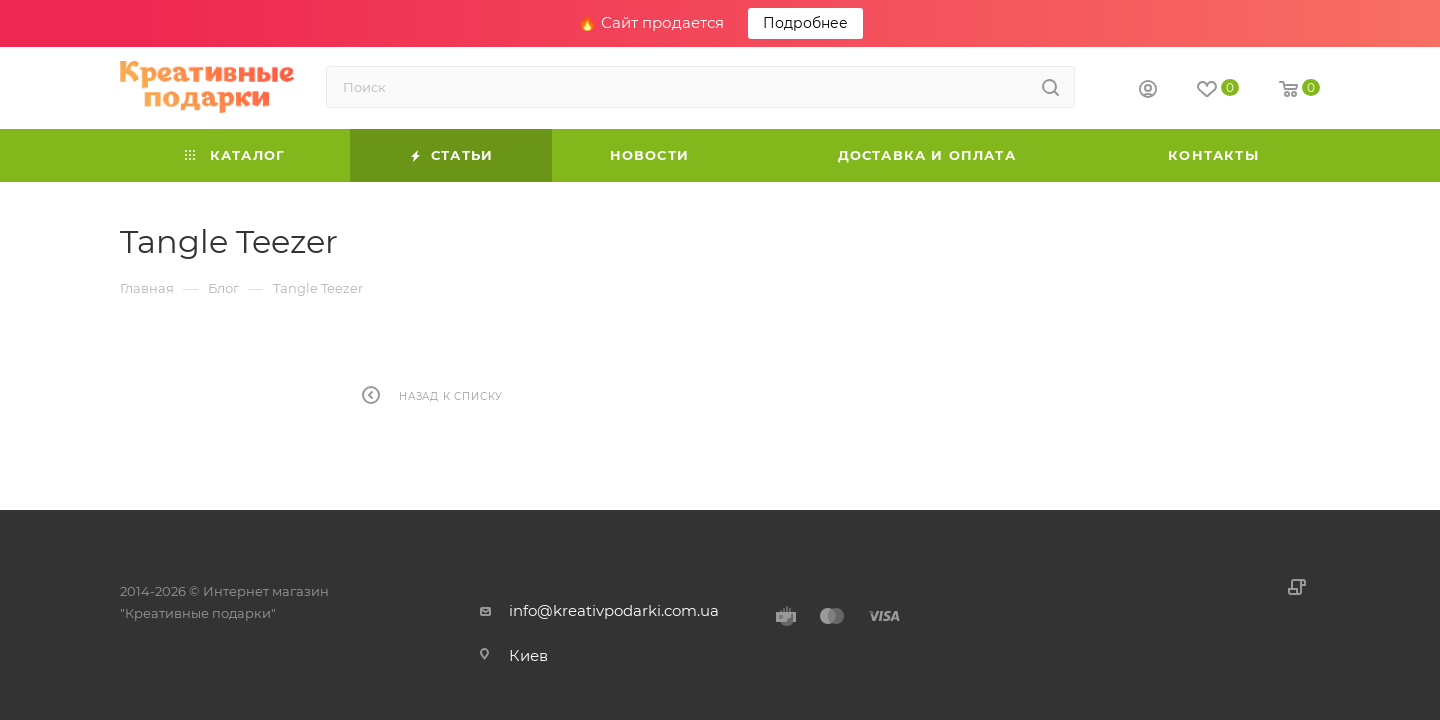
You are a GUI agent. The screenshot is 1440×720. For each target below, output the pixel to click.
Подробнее (805, 23)
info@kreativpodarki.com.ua (614, 610)
